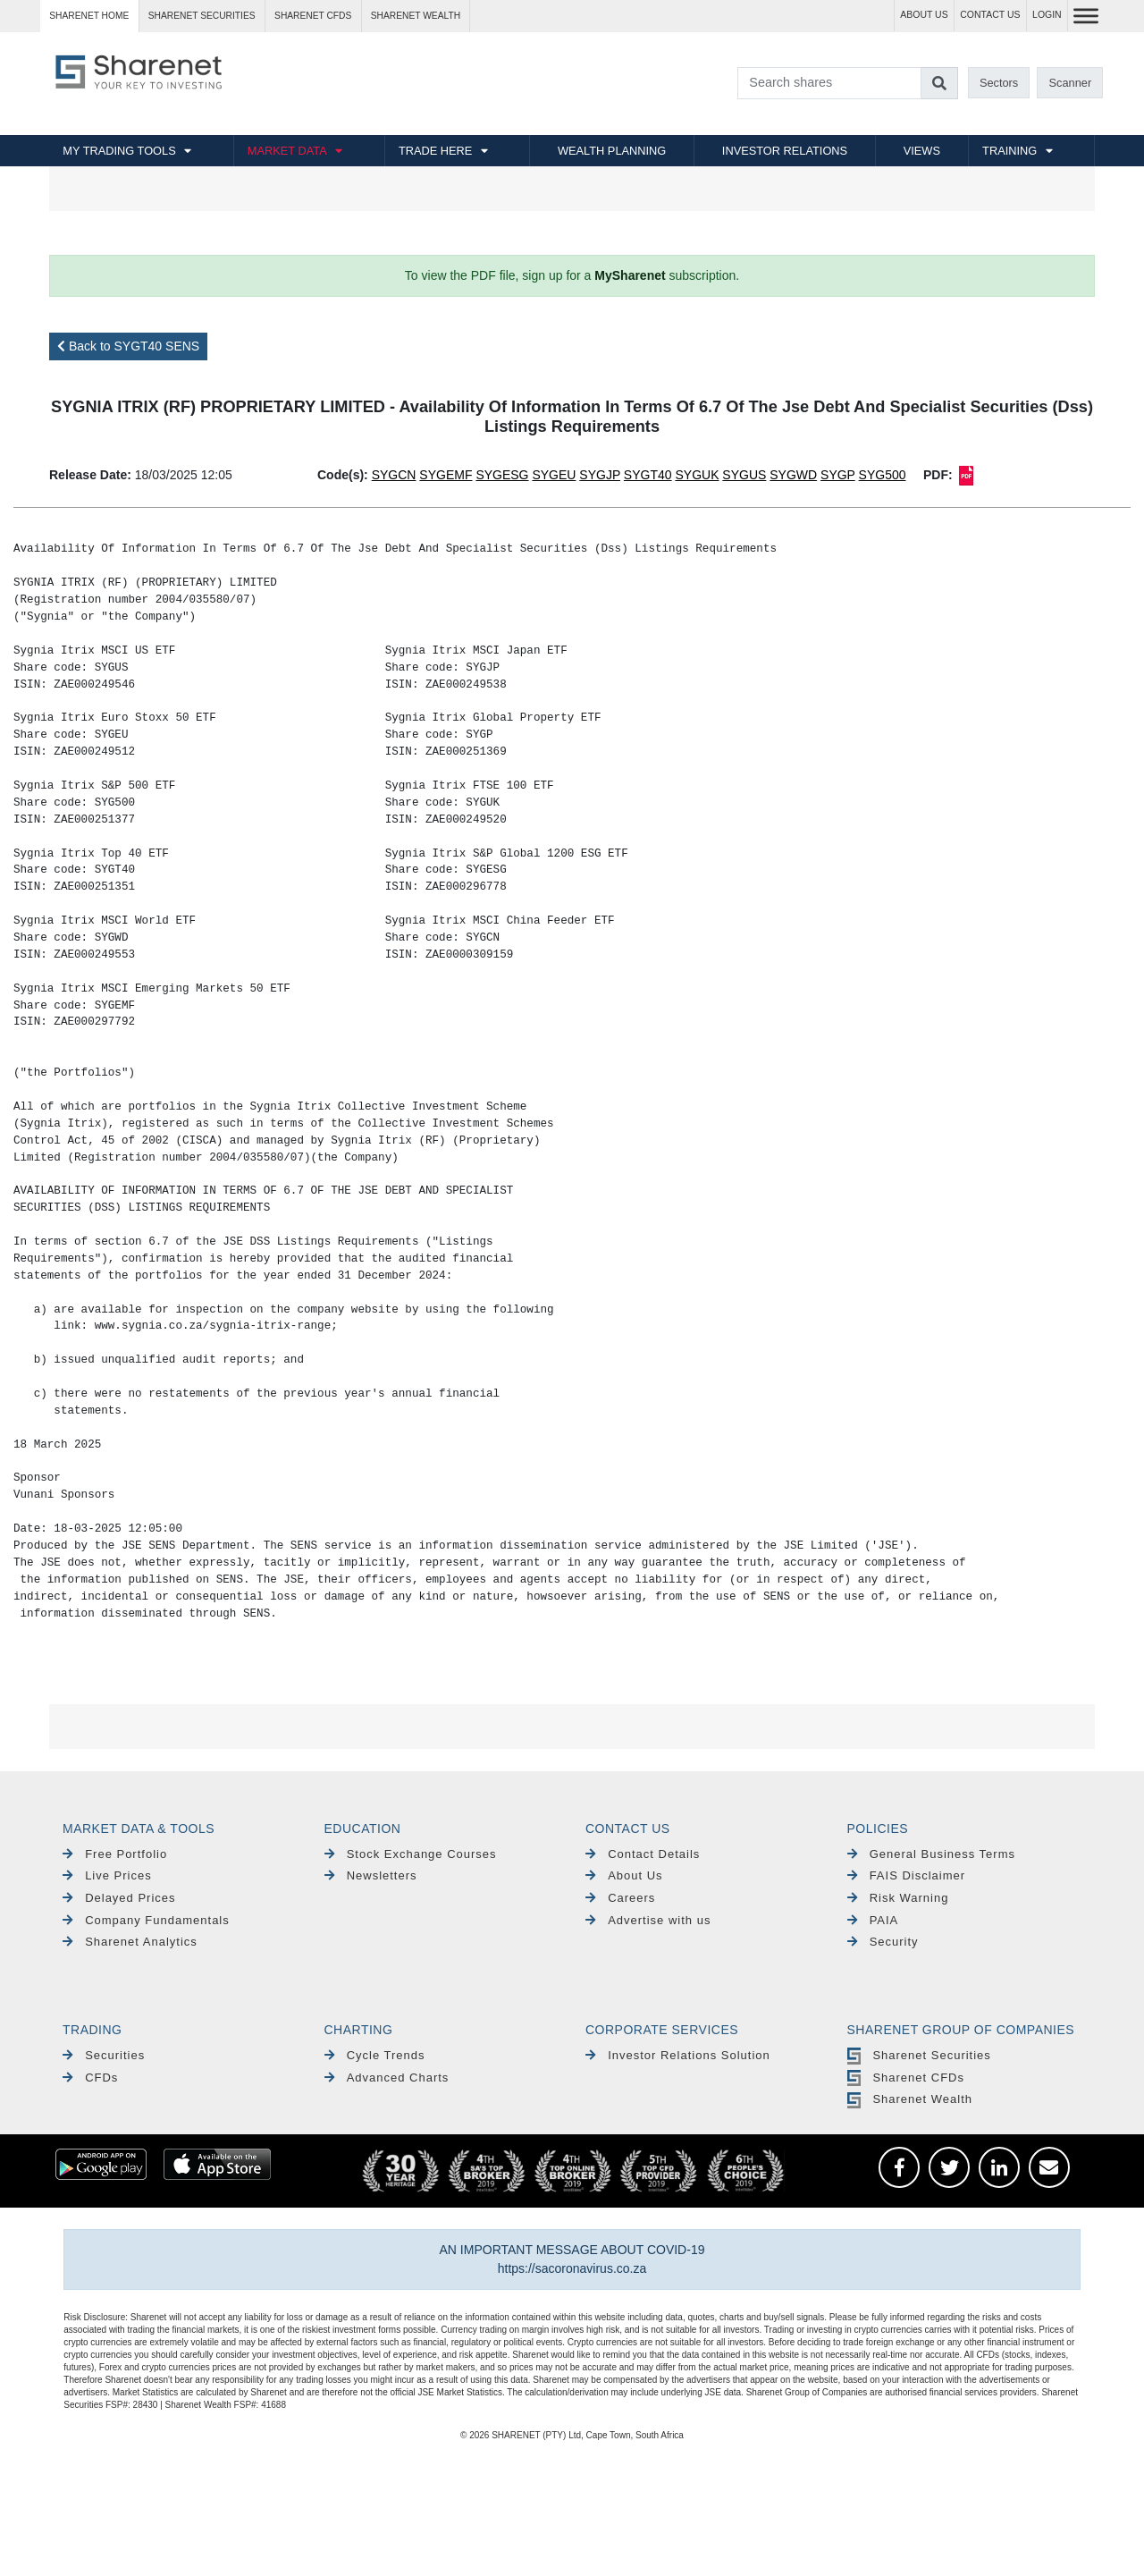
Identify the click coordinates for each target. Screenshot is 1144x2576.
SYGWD (793, 475)
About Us (624, 1875)
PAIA (873, 1920)
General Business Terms (931, 1854)
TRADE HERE (435, 150)
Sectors (999, 82)
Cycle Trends (374, 2055)
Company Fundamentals (146, 1920)
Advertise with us (648, 1920)
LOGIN (1047, 15)
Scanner (1070, 82)
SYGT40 (648, 475)
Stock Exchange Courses (410, 1854)
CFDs (90, 2077)
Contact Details (642, 1854)
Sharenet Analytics (130, 1941)
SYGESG (501, 475)
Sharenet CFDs (312, 16)
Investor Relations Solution (677, 2055)
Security (883, 1941)
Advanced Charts (387, 2077)
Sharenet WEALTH (415, 16)
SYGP (837, 475)
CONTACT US (990, 15)
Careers (620, 1898)
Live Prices (107, 1875)
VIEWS (922, 150)
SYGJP (599, 475)
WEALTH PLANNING (612, 150)
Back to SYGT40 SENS (128, 346)
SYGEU (554, 475)
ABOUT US (923, 15)
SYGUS (744, 475)
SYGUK (697, 475)
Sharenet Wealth (909, 2099)
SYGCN (394, 475)
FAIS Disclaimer (906, 1875)
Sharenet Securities (919, 2055)
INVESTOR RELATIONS (784, 150)
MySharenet (629, 275)
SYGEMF (445, 475)
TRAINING (1009, 150)
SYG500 (882, 475)
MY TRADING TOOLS (119, 150)
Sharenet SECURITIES (202, 16)
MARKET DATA (287, 150)
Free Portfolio (115, 1854)
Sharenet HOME (89, 16)
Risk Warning (898, 1898)
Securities (104, 2055)
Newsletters (370, 1875)
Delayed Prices (119, 1898)
